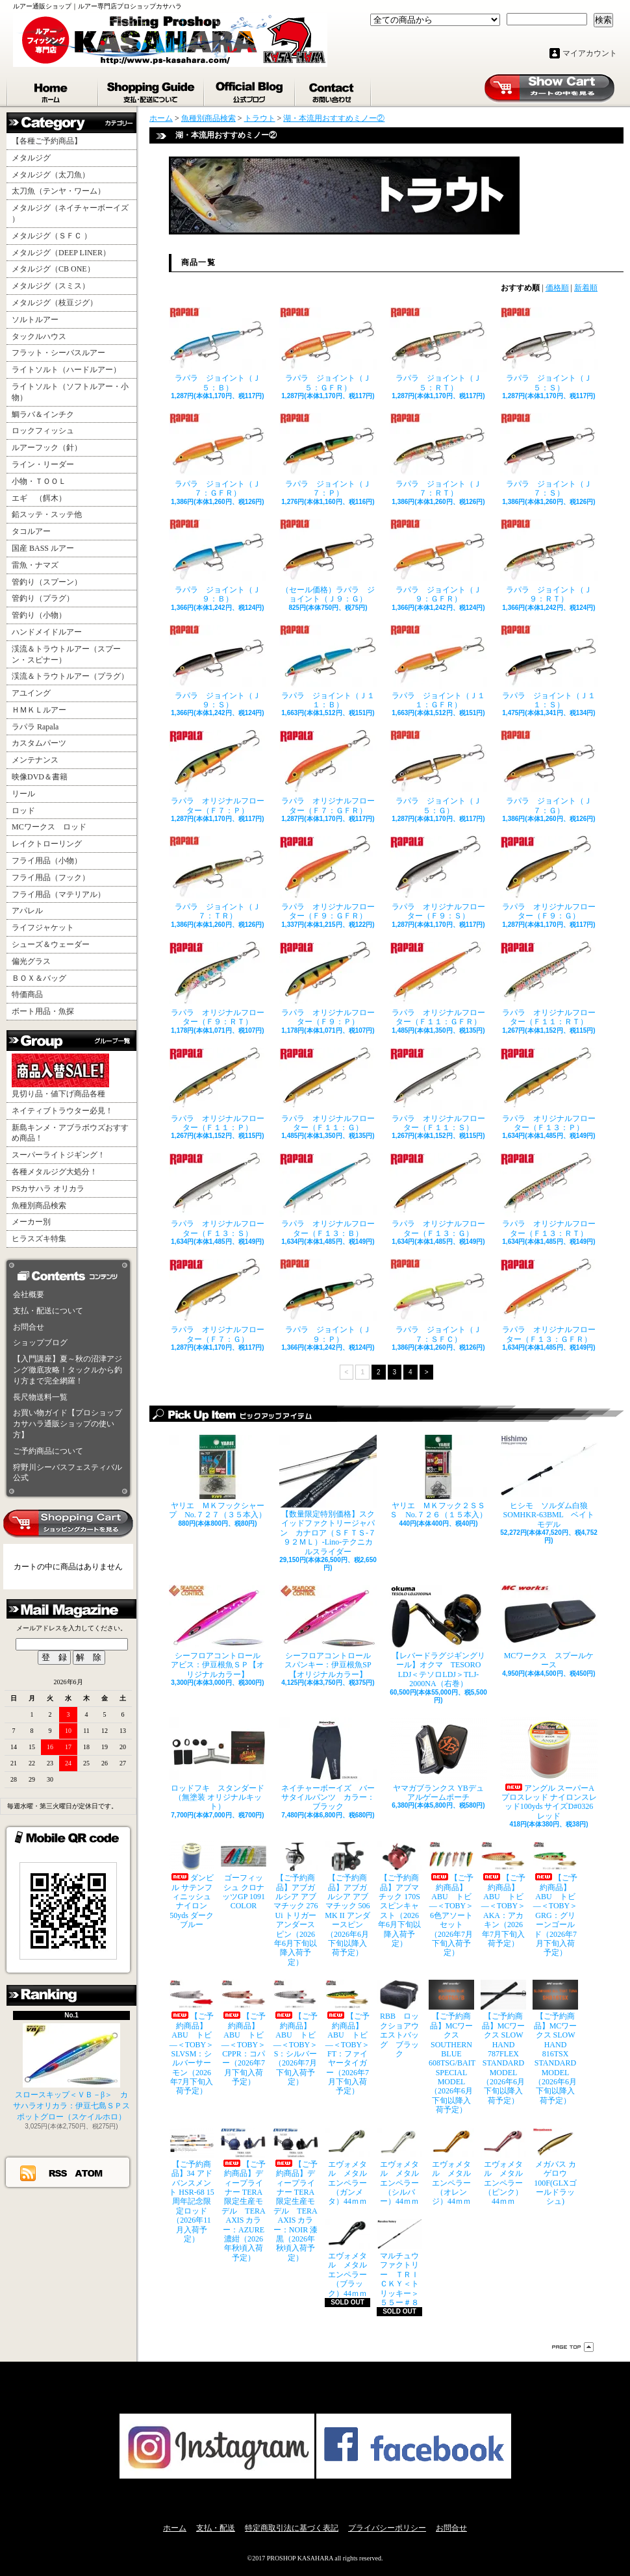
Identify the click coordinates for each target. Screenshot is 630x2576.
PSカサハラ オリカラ (48, 1188)
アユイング (31, 693)
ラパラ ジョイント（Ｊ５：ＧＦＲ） (328, 349)
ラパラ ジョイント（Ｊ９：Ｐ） (328, 1301)
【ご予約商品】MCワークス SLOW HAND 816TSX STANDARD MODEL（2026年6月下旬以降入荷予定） (555, 2042)
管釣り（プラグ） (43, 598)
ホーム (52, 89)
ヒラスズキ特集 (39, 1238)
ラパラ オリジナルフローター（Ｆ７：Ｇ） (217, 1301)
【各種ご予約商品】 (47, 140)
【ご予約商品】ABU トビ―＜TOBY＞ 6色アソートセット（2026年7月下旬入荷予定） (451, 1899)
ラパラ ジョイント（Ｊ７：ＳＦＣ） (438, 1301)
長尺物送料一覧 (40, 1397)
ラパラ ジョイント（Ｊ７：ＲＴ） (438, 455)
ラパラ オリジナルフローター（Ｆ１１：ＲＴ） (549, 984)
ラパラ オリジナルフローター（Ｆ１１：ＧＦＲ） (438, 984)
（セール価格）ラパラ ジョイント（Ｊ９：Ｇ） (328, 561)
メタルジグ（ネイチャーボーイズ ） (70, 213)
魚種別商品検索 (39, 1205)
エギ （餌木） (39, 498)
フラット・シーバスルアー (58, 352)
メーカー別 (31, 1221)
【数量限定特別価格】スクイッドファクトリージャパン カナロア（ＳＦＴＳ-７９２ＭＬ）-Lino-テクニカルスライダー (328, 1495)
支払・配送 (215, 2527)
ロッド (23, 810)
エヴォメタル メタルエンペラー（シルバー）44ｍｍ (399, 2167)
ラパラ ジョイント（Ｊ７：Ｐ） (328, 455)
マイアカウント (589, 53)
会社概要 (28, 1294)
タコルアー (31, 531)
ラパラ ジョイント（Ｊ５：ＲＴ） (438, 349)
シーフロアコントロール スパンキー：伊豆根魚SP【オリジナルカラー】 (328, 1632)
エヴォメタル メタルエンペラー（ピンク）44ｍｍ (503, 2167)
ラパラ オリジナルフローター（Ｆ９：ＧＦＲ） (328, 878)
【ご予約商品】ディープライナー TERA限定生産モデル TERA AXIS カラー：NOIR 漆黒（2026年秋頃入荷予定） (295, 2195)
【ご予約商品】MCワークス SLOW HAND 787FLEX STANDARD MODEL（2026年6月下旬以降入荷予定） (503, 2042)
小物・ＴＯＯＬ (39, 481)
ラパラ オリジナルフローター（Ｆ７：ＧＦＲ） (328, 772)
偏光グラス (31, 961)
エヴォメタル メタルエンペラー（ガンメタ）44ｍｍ (347, 2167)
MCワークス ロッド (49, 826)
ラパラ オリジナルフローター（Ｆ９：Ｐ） (328, 984)
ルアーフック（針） (47, 447)
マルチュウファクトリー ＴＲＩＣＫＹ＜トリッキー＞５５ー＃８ (399, 2263)
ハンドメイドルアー (47, 632)
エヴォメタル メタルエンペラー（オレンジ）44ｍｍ (451, 2167)
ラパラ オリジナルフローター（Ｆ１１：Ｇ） (328, 1090)
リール (23, 793)
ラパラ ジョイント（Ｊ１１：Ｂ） (328, 667)
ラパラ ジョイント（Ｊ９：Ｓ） (217, 667)
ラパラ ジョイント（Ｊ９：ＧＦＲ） (438, 561)
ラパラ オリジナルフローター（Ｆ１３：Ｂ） (328, 1195)
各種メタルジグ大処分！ (54, 1171)
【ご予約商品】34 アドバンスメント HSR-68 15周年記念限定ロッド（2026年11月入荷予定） (191, 2185)
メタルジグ (31, 157)
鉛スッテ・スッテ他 (47, 514)
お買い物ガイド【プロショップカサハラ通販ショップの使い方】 (67, 1423)
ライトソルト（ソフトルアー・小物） (70, 392)
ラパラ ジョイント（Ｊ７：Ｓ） (549, 455)
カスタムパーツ (39, 743)
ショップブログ (250, 89)
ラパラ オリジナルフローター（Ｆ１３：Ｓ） (217, 1195)
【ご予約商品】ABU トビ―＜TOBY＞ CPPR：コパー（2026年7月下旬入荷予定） (243, 2033)
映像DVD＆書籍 (40, 776)
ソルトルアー (35, 319)
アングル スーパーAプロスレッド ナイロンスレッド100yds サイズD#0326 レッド (549, 1769)
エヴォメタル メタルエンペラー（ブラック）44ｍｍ (347, 2258)
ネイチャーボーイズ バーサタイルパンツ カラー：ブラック (328, 1764)
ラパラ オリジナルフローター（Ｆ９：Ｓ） (438, 878)
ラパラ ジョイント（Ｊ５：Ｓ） (549, 349)
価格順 (557, 287)
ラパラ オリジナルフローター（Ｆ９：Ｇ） (549, 878)
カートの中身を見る (68, 1524)
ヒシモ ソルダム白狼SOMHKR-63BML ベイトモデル (549, 1482)
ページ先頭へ (573, 2347)
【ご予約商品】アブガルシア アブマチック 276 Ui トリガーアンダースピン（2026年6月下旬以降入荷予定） (295, 1904)
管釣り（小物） (39, 615)
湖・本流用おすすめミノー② (333, 118)
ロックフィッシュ (43, 430)
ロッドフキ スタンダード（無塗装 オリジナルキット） (217, 1764)
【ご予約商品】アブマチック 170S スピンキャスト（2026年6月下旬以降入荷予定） (399, 1894)
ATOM (89, 2172)
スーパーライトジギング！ (58, 1154)
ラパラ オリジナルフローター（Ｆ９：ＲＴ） (217, 984)
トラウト (259, 118)
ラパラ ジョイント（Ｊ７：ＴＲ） (217, 878)
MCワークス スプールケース (549, 1627)
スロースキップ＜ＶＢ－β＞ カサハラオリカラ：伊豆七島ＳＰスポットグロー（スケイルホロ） (71, 2072)
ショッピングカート (549, 88)
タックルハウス (39, 336)
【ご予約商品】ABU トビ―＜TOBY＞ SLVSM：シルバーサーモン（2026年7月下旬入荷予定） (191, 2037)
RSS (58, 2172)
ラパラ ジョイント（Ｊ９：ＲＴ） (549, 561)
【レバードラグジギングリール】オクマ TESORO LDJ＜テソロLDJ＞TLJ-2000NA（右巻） (438, 1636)
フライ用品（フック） (51, 877)
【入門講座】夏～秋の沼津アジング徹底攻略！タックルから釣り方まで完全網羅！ (67, 1369)
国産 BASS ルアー (43, 548)
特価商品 (27, 994)
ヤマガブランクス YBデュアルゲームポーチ (438, 1759)
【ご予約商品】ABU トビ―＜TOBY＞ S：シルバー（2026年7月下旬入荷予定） (295, 2033)
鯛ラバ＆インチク (43, 414)
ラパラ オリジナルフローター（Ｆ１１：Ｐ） (217, 1090)
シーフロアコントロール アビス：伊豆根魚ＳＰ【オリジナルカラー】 (217, 1632)
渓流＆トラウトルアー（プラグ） (70, 676)
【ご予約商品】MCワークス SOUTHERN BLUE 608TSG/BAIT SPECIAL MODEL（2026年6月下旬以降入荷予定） (451, 2047)
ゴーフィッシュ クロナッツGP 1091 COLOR (243, 1875)
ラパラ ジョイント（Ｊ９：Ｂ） (217, 561)
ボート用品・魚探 (43, 1011)
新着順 (586, 287)
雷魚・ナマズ (35, 565)
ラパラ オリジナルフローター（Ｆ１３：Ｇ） (438, 1195)
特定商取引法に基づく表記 (291, 2527)
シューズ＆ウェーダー (51, 944)
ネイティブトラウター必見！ (62, 1110)
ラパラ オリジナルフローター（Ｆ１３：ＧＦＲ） (549, 1301)
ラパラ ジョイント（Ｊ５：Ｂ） (217, 349)
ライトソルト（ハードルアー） (66, 369)
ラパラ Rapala (35, 726)
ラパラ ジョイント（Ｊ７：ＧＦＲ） (217, 455)
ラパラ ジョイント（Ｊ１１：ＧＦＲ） (438, 667)
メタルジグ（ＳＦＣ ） (52, 235)
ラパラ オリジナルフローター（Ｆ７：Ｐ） (217, 772)
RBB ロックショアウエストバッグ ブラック (399, 2019)
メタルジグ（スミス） (51, 285)
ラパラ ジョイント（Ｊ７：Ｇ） (549, 772)
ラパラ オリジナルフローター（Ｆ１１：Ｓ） (438, 1090)
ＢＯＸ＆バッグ (39, 978)
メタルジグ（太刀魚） (51, 174)
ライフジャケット (43, 927)
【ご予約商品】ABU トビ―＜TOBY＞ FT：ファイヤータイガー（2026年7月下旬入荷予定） (347, 2037)
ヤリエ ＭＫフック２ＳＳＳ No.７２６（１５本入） (438, 1477)
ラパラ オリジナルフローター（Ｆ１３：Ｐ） (549, 1090)
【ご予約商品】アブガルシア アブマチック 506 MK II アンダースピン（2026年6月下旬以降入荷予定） (347, 1899)
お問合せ (334, 89)
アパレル (27, 910)
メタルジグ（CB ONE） (53, 268)
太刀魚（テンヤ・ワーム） (58, 191)
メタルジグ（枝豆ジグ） (54, 302)
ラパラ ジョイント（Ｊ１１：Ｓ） (549, 667)
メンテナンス (35, 759)
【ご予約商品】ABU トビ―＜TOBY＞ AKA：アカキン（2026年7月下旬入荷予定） (503, 1894)
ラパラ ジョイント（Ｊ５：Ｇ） (438, 772)
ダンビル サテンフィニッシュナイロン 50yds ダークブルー (191, 1885)
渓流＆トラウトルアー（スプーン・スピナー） (66, 654)
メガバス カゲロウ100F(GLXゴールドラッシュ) (555, 2167)
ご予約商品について (48, 1451)
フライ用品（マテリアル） (58, 894)
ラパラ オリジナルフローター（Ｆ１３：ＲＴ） (549, 1195)
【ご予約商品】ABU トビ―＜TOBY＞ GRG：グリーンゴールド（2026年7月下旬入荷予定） (555, 1899)
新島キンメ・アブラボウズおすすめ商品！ (70, 1133)
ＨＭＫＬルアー (39, 709)
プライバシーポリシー (387, 2527)
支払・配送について (152, 89)
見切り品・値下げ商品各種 (60, 1076)
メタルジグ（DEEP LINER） (61, 252)
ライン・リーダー (43, 464)
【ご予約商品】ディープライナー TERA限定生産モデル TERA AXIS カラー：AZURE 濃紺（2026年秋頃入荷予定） (243, 2195)
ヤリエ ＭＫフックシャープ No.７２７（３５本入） (217, 1477)
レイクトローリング (47, 843)
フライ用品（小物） (47, 860)
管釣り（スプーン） (47, 582)
